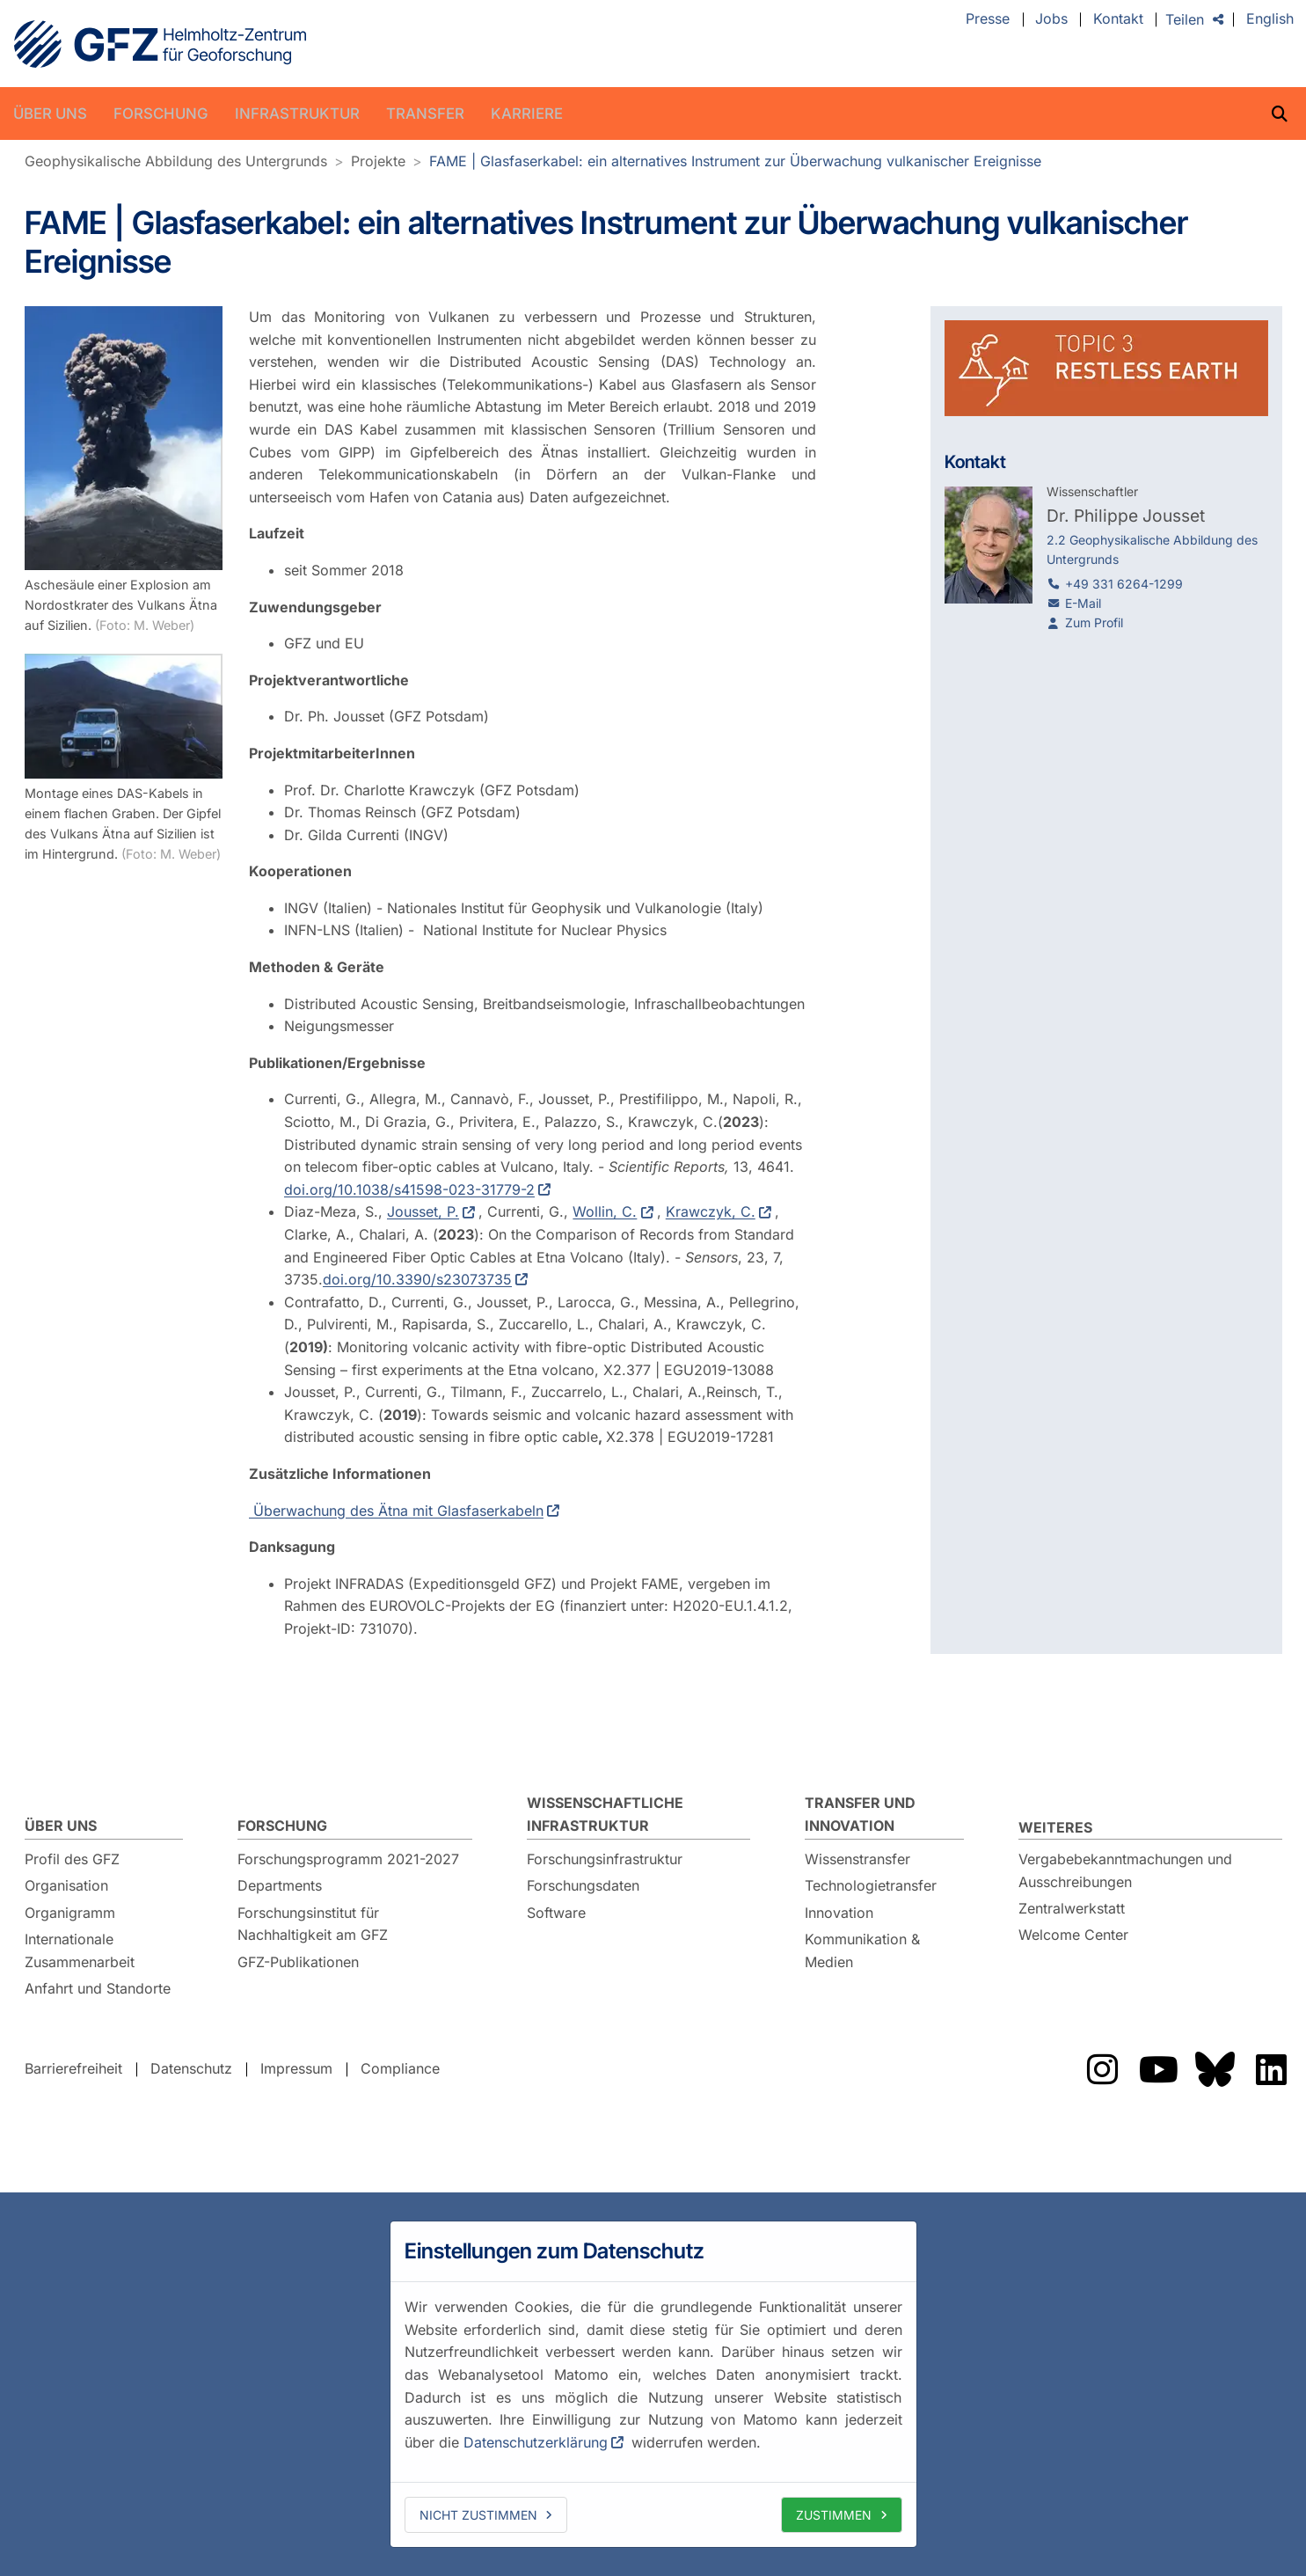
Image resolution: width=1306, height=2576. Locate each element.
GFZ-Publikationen (298, 1962)
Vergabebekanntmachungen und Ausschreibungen (1125, 1870)
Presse (988, 19)
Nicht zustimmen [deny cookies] (478, 2514)
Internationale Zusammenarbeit (80, 1950)
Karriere (527, 113)
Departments (279, 1885)
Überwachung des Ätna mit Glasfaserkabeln (396, 1510)
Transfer (425, 113)
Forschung (160, 113)
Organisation (66, 1885)
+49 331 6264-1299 (1124, 583)
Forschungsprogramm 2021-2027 (348, 1859)
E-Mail (1083, 603)
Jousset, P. (423, 1211)
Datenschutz (191, 2068)
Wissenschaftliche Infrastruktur (605, 1814)
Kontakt (1118, 19)
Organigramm (70, 1912)
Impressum (296, 2068)
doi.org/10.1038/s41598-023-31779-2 (409, 1189)
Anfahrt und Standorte (98, 1988)
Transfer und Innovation (860, 1814)
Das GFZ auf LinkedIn (1271, 2069)
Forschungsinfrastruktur (604, 1859)
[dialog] (653, 2384)
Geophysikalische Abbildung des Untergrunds (176, 161)
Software (556, 1912)
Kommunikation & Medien (862, 1950)
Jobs (1051, 19)
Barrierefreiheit (73, 2068)
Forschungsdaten (583, 1885)
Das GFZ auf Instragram (1102, 2069)
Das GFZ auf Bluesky (1215, 2069)
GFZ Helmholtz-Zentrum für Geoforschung (160, 44)
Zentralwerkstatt (1071, 1908)
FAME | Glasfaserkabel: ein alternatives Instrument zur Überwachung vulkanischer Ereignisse (735, 161)
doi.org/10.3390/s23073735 (417, 1279)
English (1270, 19)
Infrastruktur (297, 113)
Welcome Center (1073, 1934)
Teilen (1184, 19)
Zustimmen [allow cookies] (834, 2514)
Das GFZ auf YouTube (1159, 2069)
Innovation (839, 1912)
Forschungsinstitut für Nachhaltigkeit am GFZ (312, 1924)
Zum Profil (1094, 622)
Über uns (50, 113)
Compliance (400, 2068)
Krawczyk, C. (710, 1211)
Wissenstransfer (857, 1859)
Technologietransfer (871, 1885)
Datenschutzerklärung (535, 2442)
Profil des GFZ (72, 1859)
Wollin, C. (605, 1211)
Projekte (378, 161)
